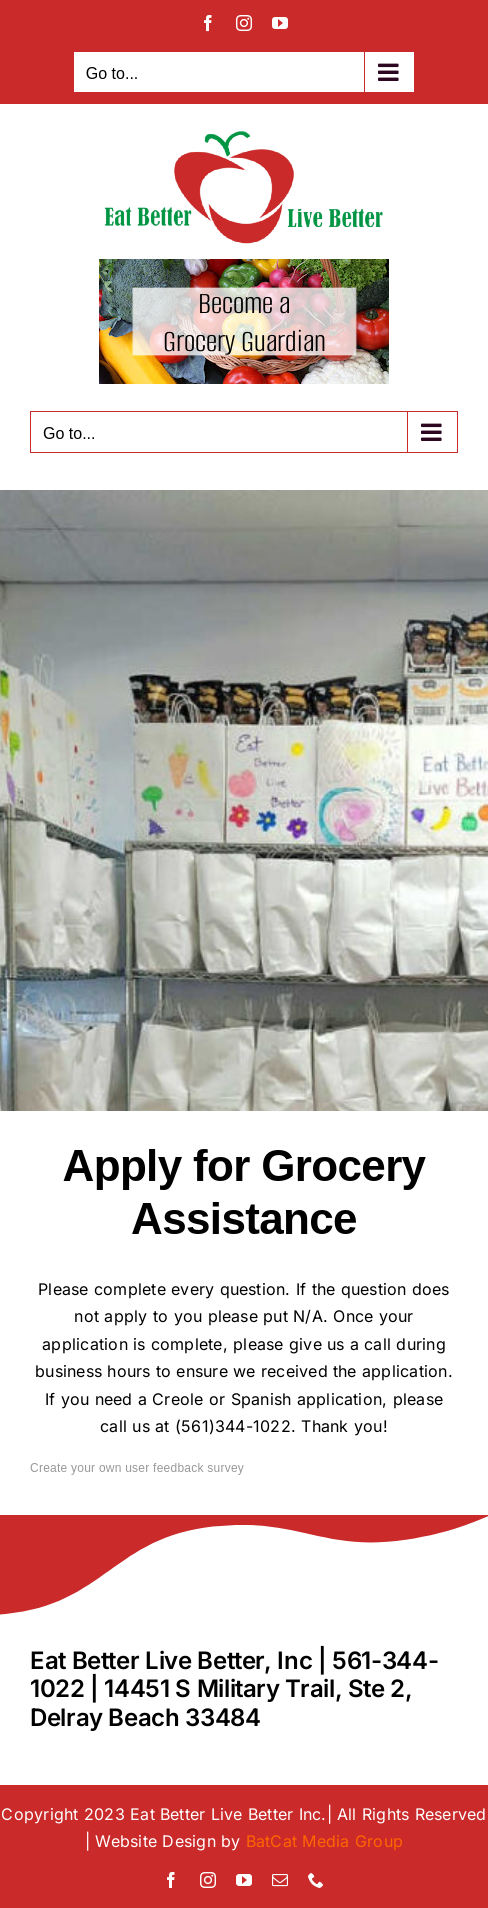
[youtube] (244, 1880)
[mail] (280, 1880)
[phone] (316, 1880)
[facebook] (171, 1880)
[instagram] (208, 1880)
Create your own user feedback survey (137, 1468)
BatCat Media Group (324, 1841)
